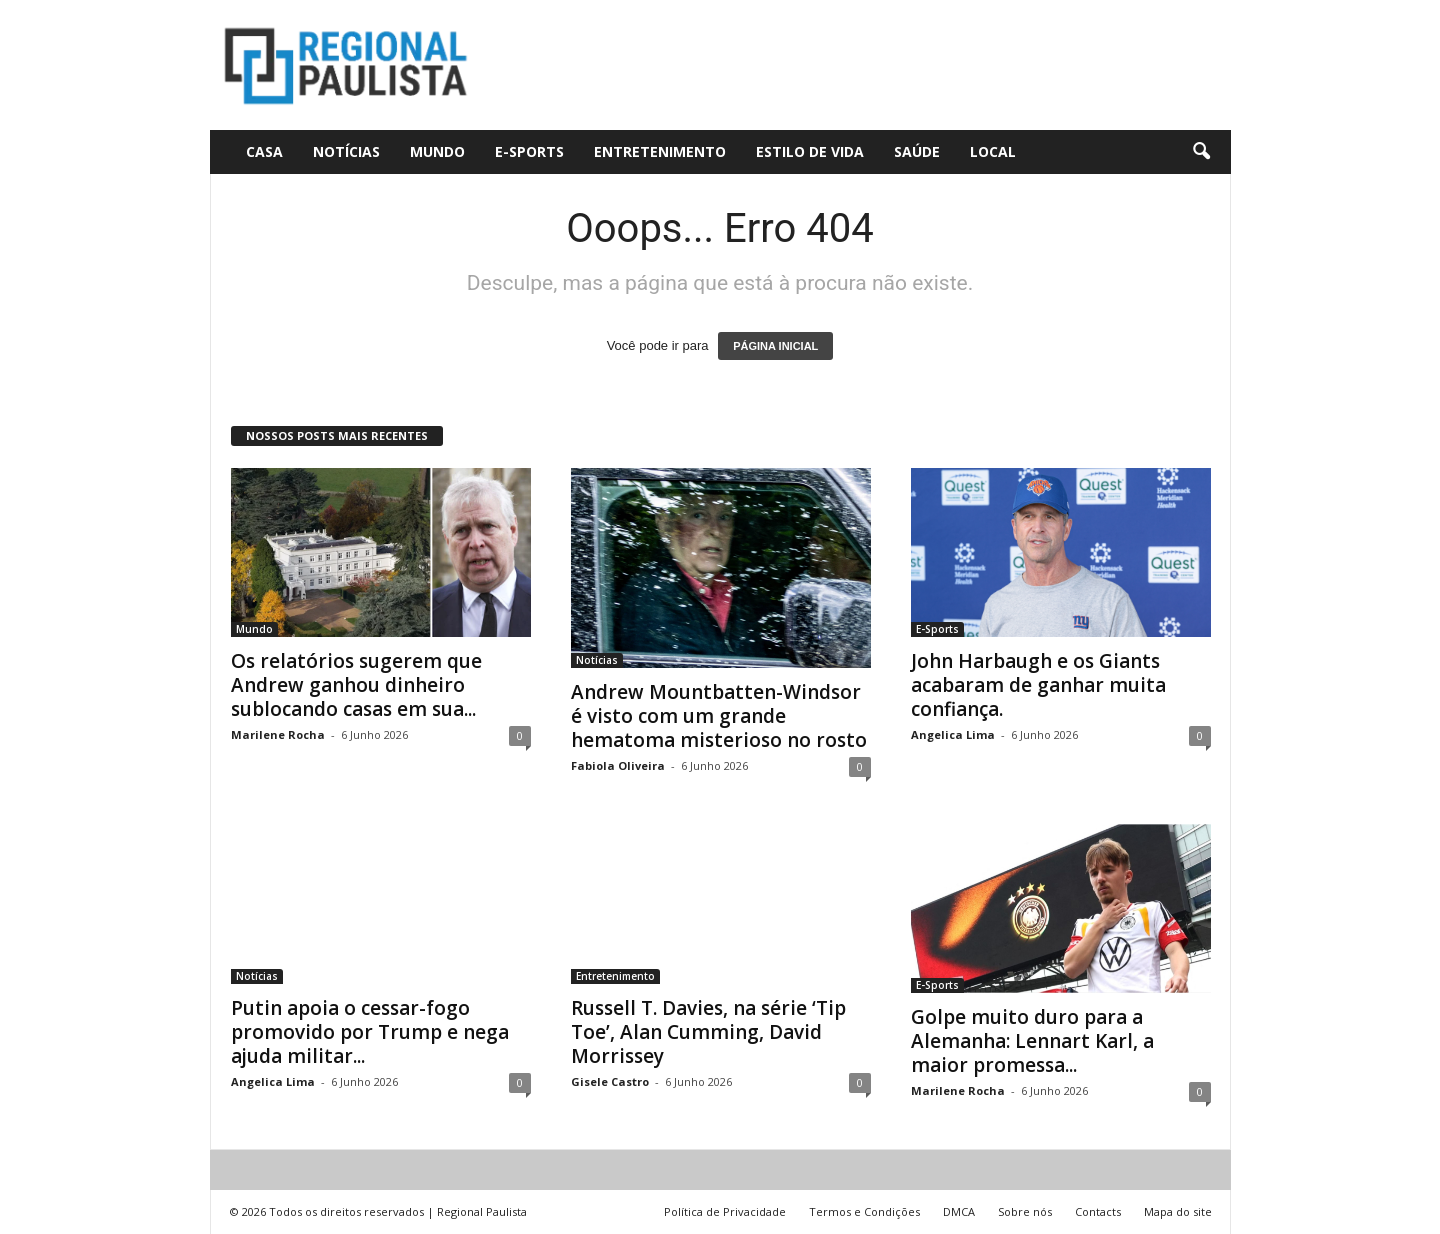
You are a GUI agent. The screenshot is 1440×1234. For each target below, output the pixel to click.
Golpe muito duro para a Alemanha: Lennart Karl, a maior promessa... (1032, 1041)
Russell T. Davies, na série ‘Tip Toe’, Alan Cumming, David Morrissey (708, 1032)
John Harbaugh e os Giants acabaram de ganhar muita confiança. (1038, 685)
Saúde (917, 151)
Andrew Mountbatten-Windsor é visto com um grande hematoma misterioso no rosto (719, 716)
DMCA (959, 1211)
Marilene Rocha (278, 734)
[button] (1201, 152)
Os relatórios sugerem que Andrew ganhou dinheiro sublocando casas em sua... (356, 685)
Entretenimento (660, 151)
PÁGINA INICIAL (775, 346)
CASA (264, 151)
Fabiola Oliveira (618, 765)
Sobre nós (1025, 1211)
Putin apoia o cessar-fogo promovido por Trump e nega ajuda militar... (370, 1032)
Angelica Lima (953, 734)
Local (993, 151)
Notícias (346, 151)
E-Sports (529, 151)
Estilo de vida (810, 151)
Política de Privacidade (725, 1211)
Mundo (437, 151)
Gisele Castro (610, 1081)
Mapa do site (1178, 1211)
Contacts (1098, 1211)
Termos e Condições (864, 1211)
